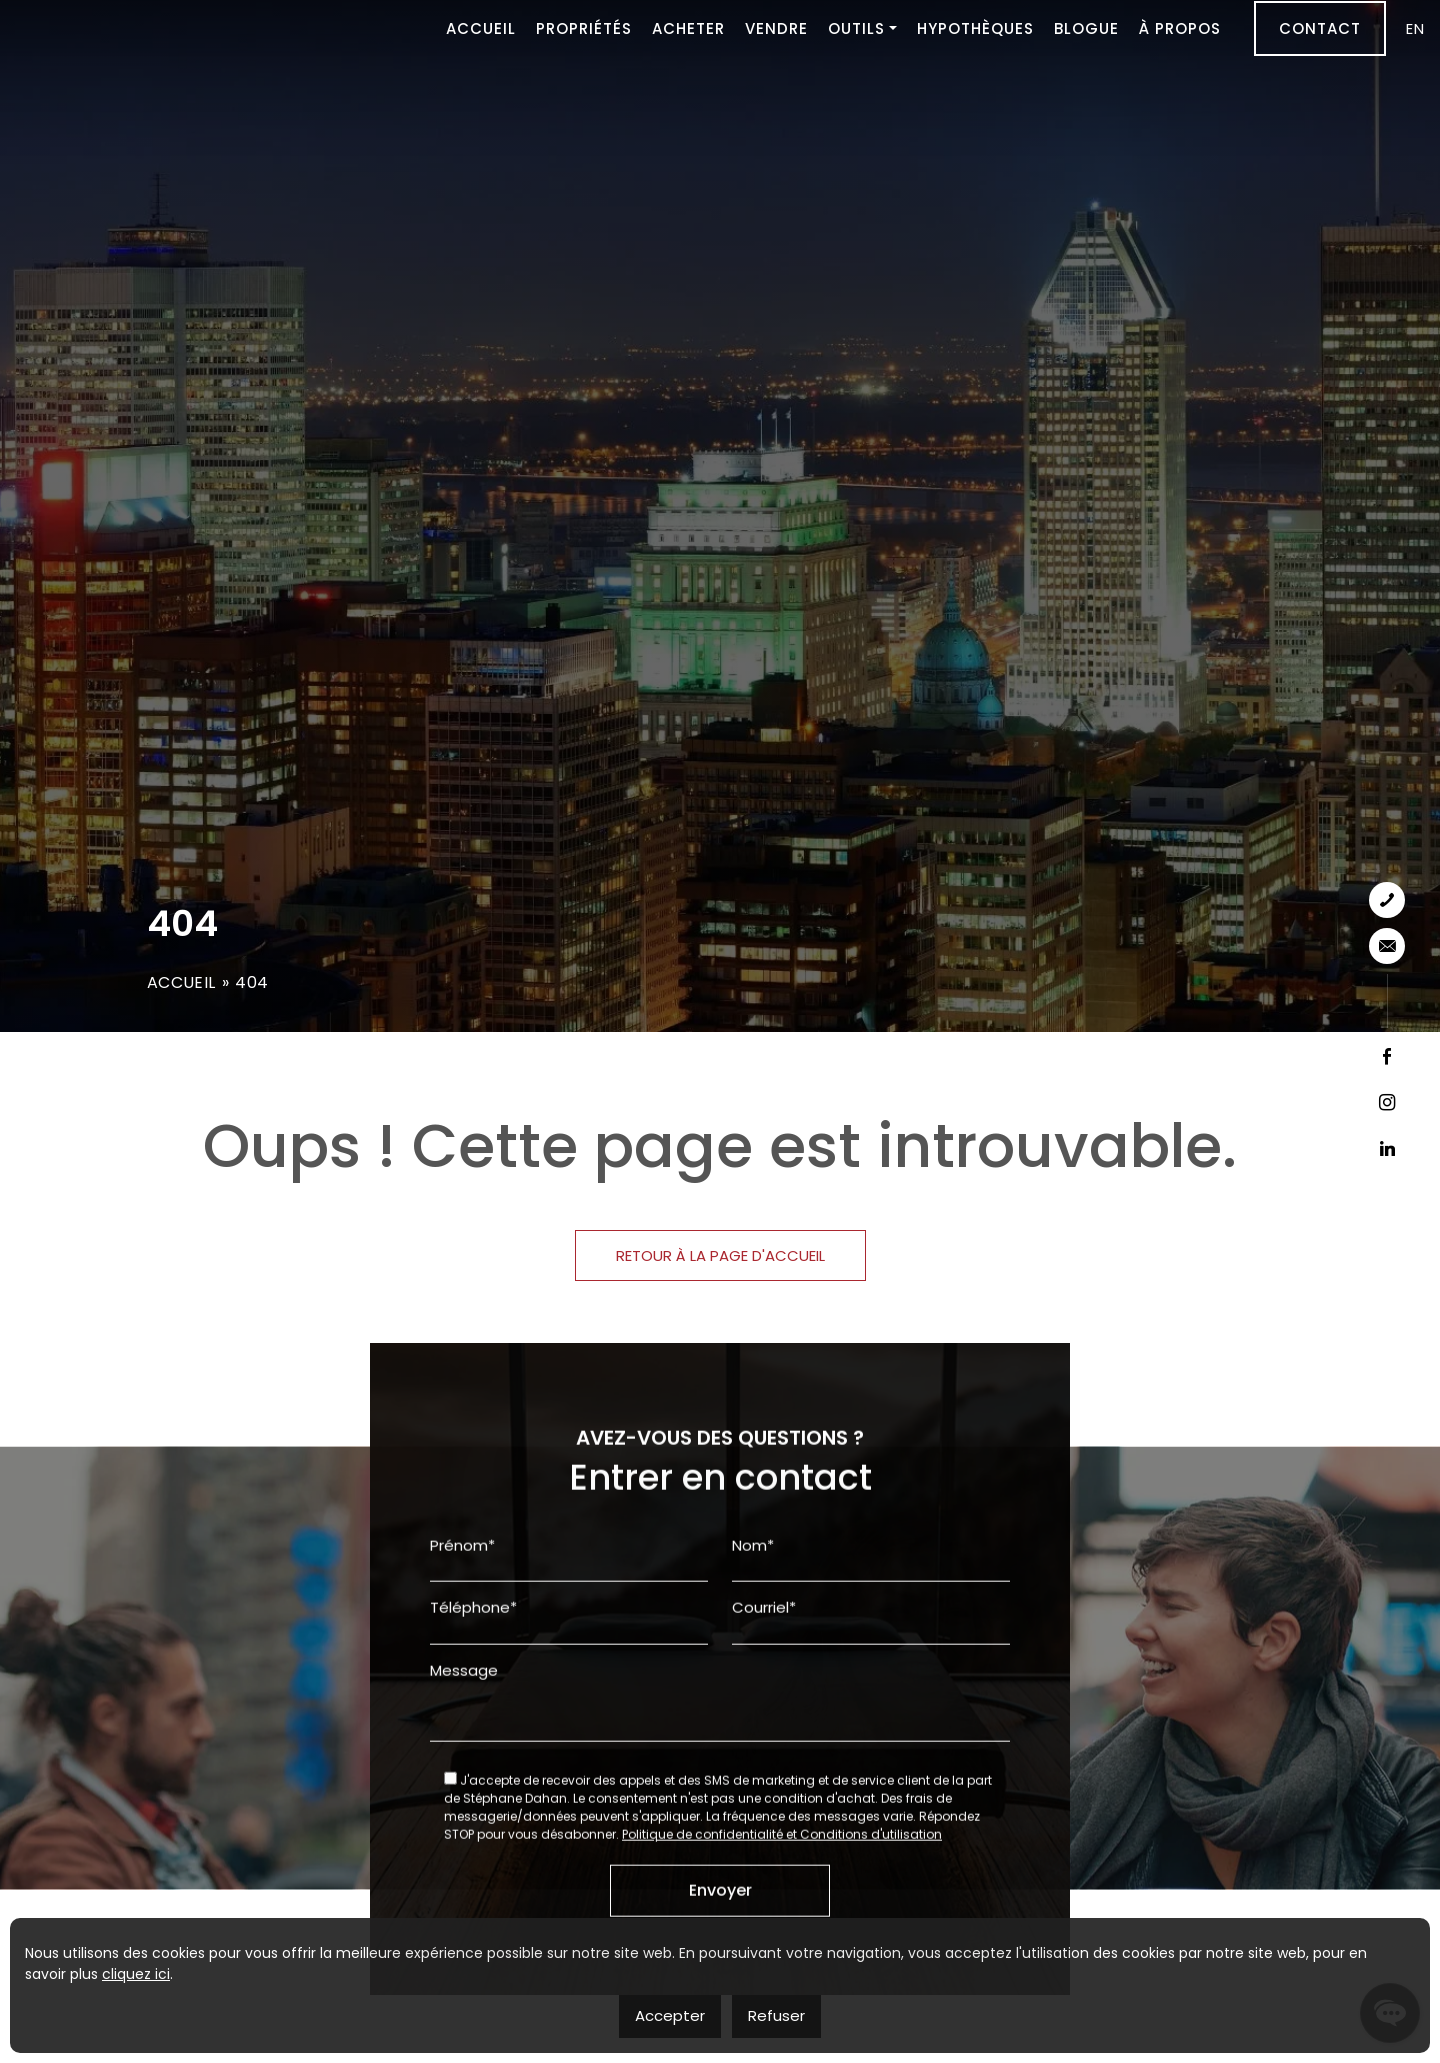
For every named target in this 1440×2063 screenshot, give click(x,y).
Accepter (670, 2015)
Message (464, 1765)
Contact (1320, 27)
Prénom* (462, 1640)
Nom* (753, 1640)
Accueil (481, 27)
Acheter (688, 27)
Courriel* (764, 1702)
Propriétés (584, 27)
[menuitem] (1415, 27)
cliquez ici (136, 1974)
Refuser (776, 2015)
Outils (856, 27)
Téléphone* (473, 1702)
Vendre (776, 27)
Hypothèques (975, 27)
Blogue (1086, 27)
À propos (1180, 27)
